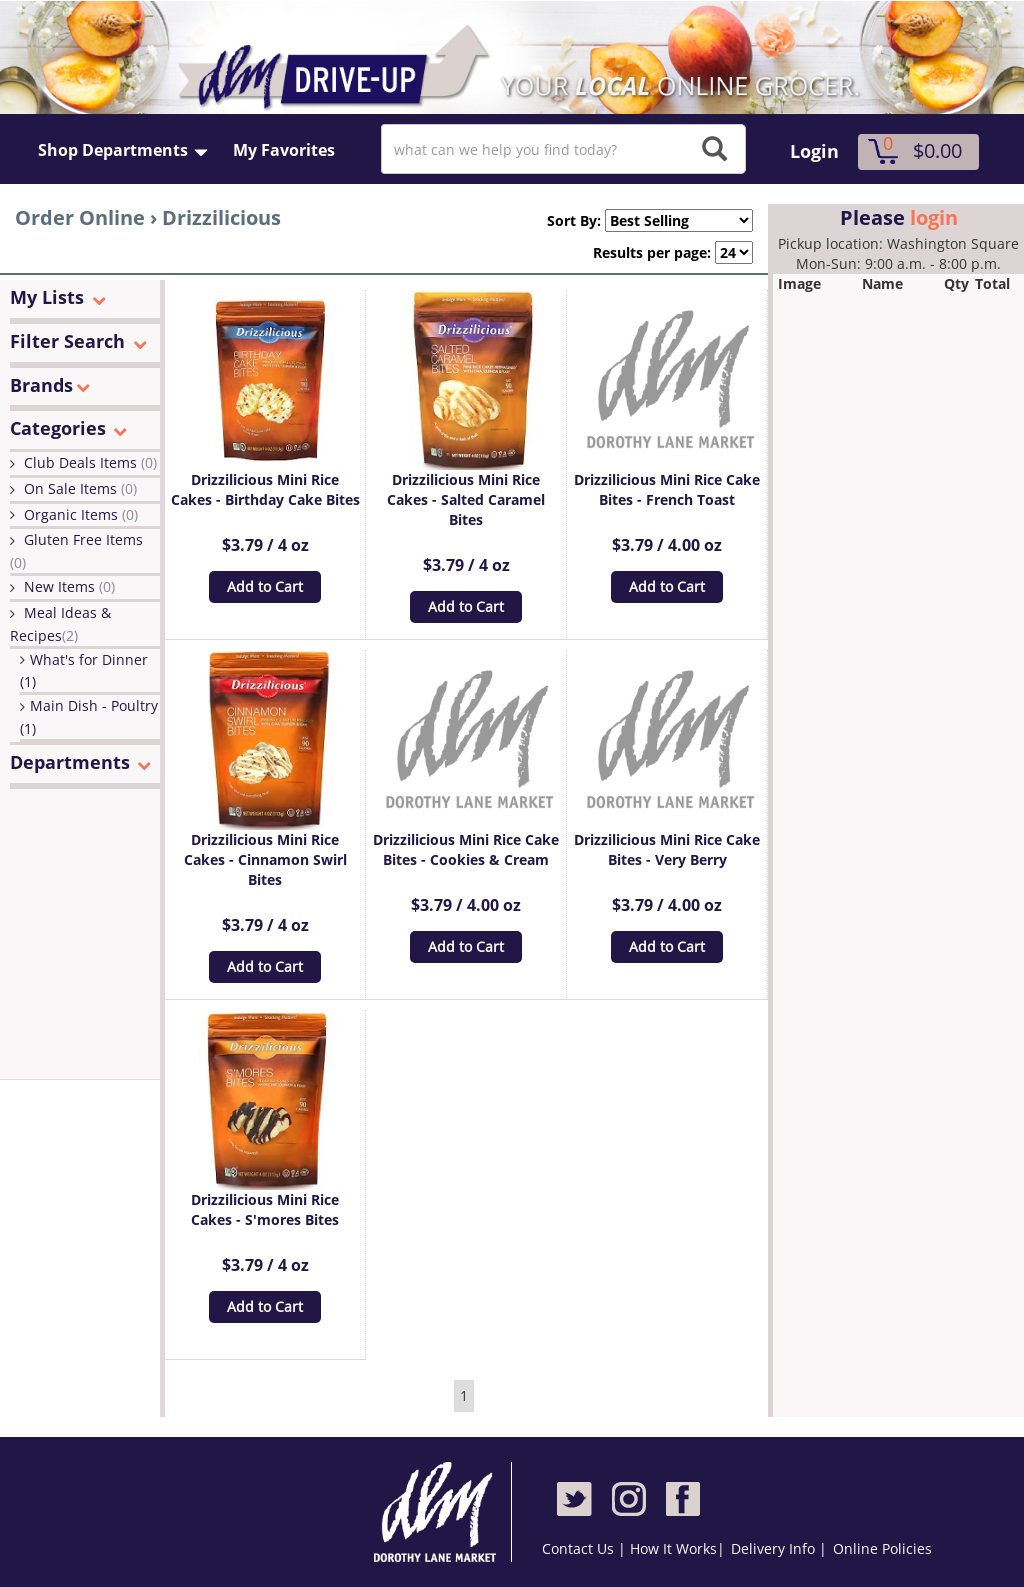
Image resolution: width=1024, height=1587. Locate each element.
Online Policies (882, 1548)
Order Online (80, 217)
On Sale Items (80, 488)
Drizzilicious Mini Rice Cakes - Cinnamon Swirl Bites (265, 859)
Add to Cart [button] (265, 586)
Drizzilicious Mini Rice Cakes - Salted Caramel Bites (466, 499)
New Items (69, 586)
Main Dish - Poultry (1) (89, 717)
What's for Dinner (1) (84, 671)
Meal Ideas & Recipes (60, 624)
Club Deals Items (90, 462)
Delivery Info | (779, 1548)
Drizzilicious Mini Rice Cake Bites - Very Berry (667, 849)
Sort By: (566, 220)
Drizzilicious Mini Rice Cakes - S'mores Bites (265, 1209)
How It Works (673, 1548)
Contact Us (580, 1548)
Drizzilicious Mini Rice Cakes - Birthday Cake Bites (265, 489)
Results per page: (652, 252)
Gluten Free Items (76, 551)
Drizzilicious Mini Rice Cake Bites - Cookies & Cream (466, 849)
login (934, 217)
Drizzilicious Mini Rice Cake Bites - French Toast (667, 489)
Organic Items (81, 514)
